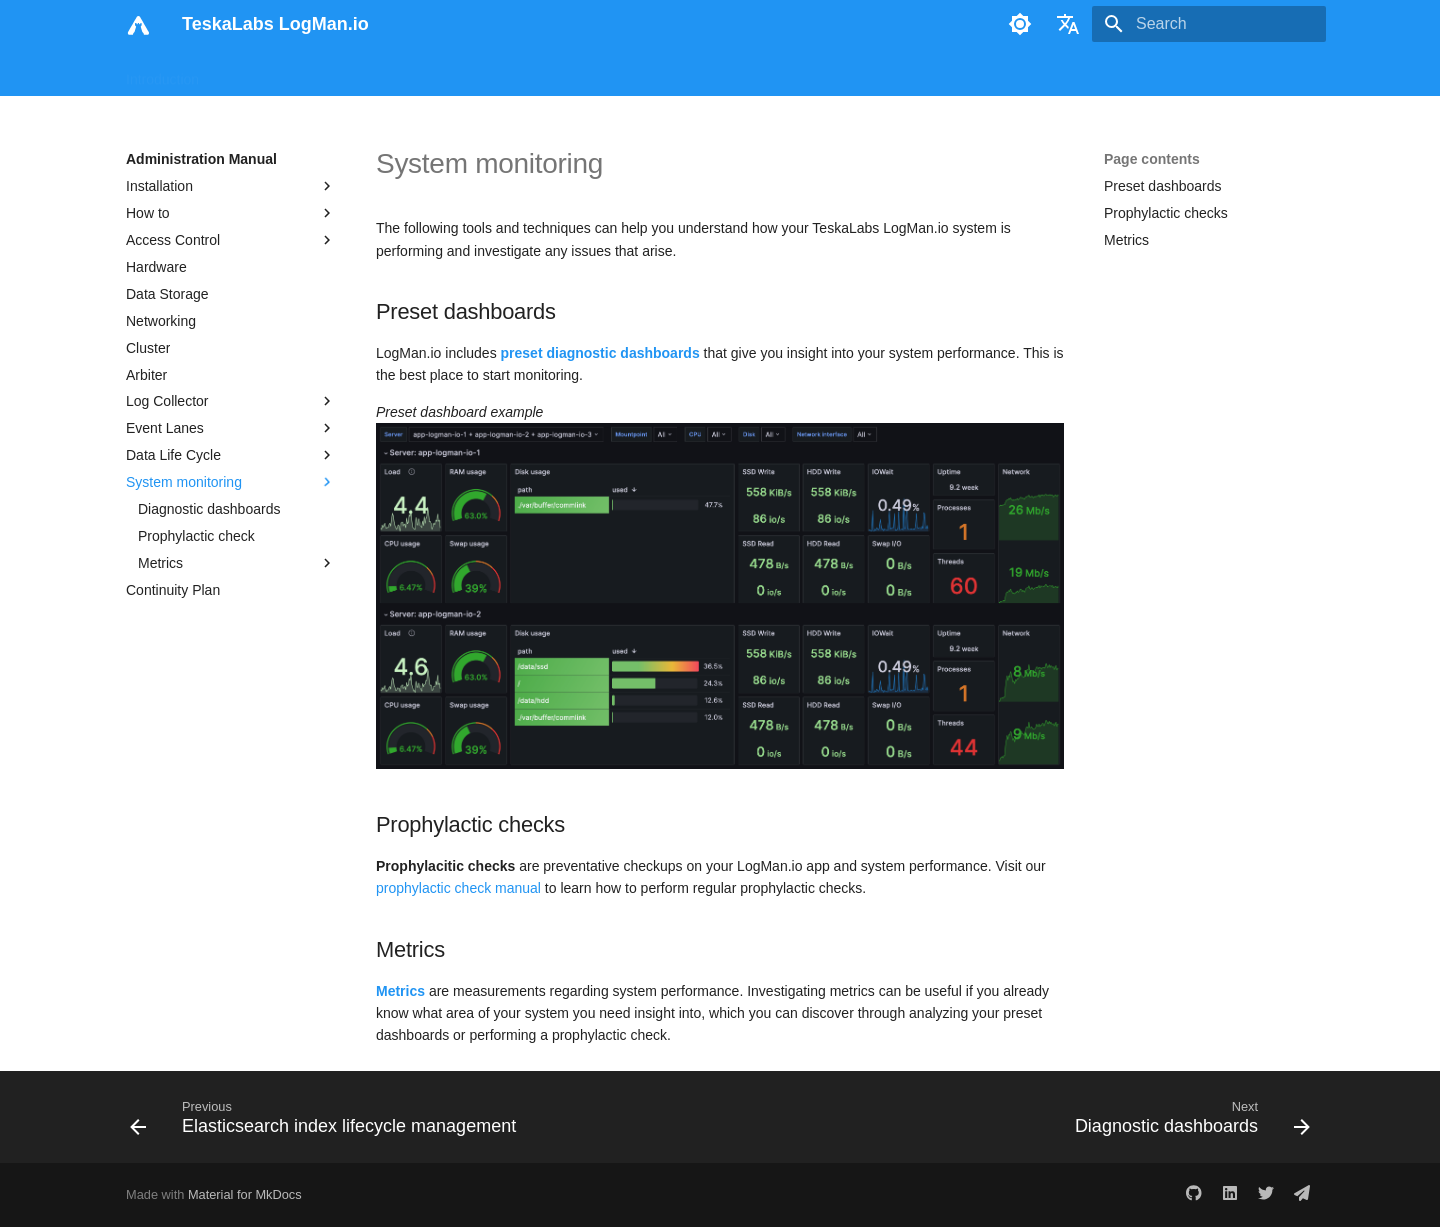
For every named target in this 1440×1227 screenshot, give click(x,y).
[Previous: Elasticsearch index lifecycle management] (327, 1123)
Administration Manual (515, 73)
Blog (711, 73)
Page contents (1152, 159)
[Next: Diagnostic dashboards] (1188, 1123)
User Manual (262, 73)
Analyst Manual (375, 73)
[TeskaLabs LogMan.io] (138, 24)
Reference (641, 73)
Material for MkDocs (245, 1194)
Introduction (162, 73)
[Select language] (1068, 24)
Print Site (777, 73)
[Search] (1209, 24)
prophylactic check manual (458, 888)
